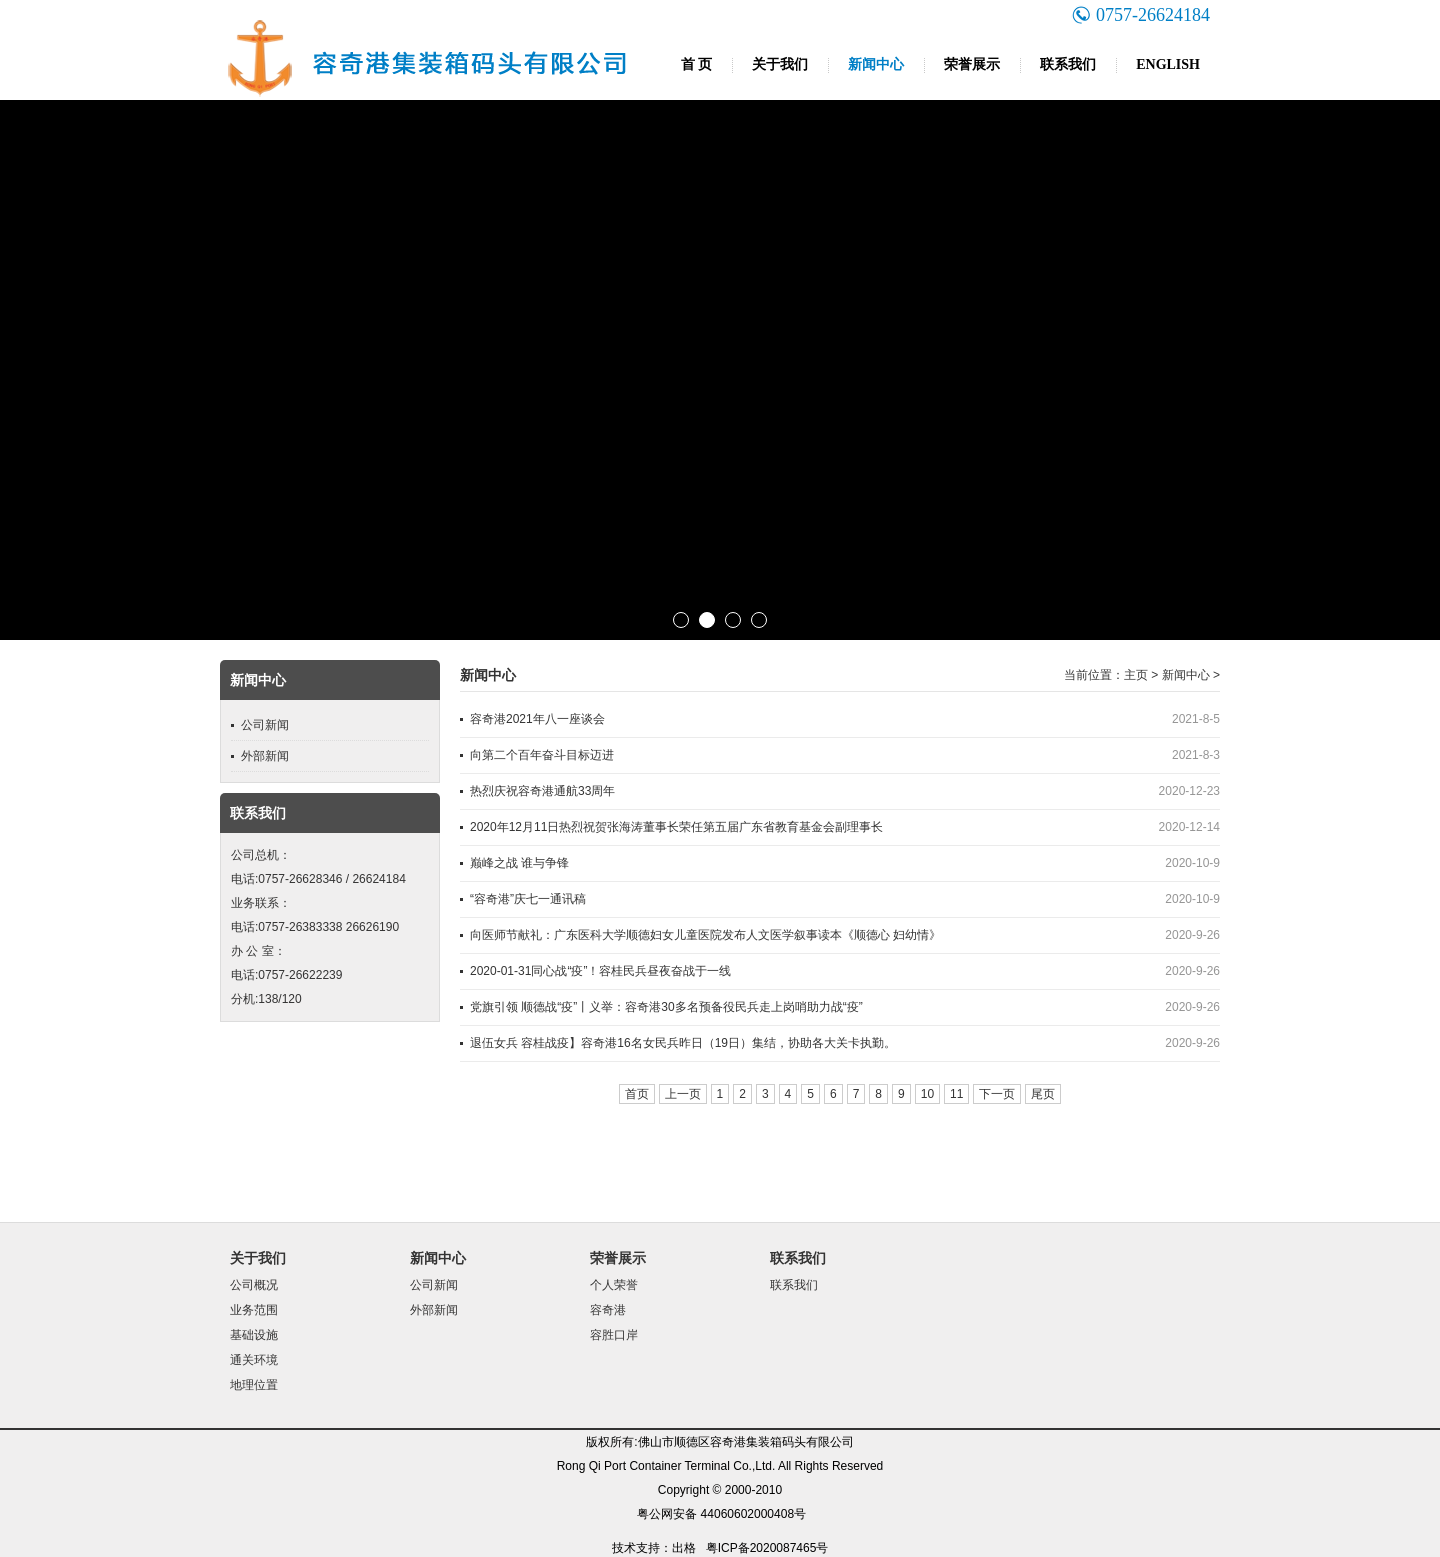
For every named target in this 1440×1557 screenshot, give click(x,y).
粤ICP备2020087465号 (767, 1548)
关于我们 (780, 64)
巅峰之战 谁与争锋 (519, 863)
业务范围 (254, 1310)
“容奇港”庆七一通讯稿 (528, 899)
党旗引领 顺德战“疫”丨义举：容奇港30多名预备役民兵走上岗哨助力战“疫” (666, 1007)
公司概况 (254, 1285)
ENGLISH (1168, 64)
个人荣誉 (614, 1285)
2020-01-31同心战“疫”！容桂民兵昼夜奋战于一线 (600, 971)
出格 (684, 1548)
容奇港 (608, 1310)
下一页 (997, 1094)
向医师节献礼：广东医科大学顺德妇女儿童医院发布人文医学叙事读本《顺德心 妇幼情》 (705, 935)
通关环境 (254, 1360)
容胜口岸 (614, 1335)
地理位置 (254, 1385)
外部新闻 (265, 756)
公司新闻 (265, 725)
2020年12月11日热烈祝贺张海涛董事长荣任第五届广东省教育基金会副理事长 (676, 827)
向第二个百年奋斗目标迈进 (542, 755)
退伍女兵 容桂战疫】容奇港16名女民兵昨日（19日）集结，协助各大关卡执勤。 (683, 1043)
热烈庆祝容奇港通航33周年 (542, 791)
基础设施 (254, 1335)
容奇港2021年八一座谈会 (537, 719)
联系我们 (1068, 64)
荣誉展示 (972, 64)
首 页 (697, 64)
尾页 (1043, 1094)
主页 (1136, 675)
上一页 (683, 1094)
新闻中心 (876, 64)
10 (927, 1094)
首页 (637, 1094)
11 (956, 1094)
